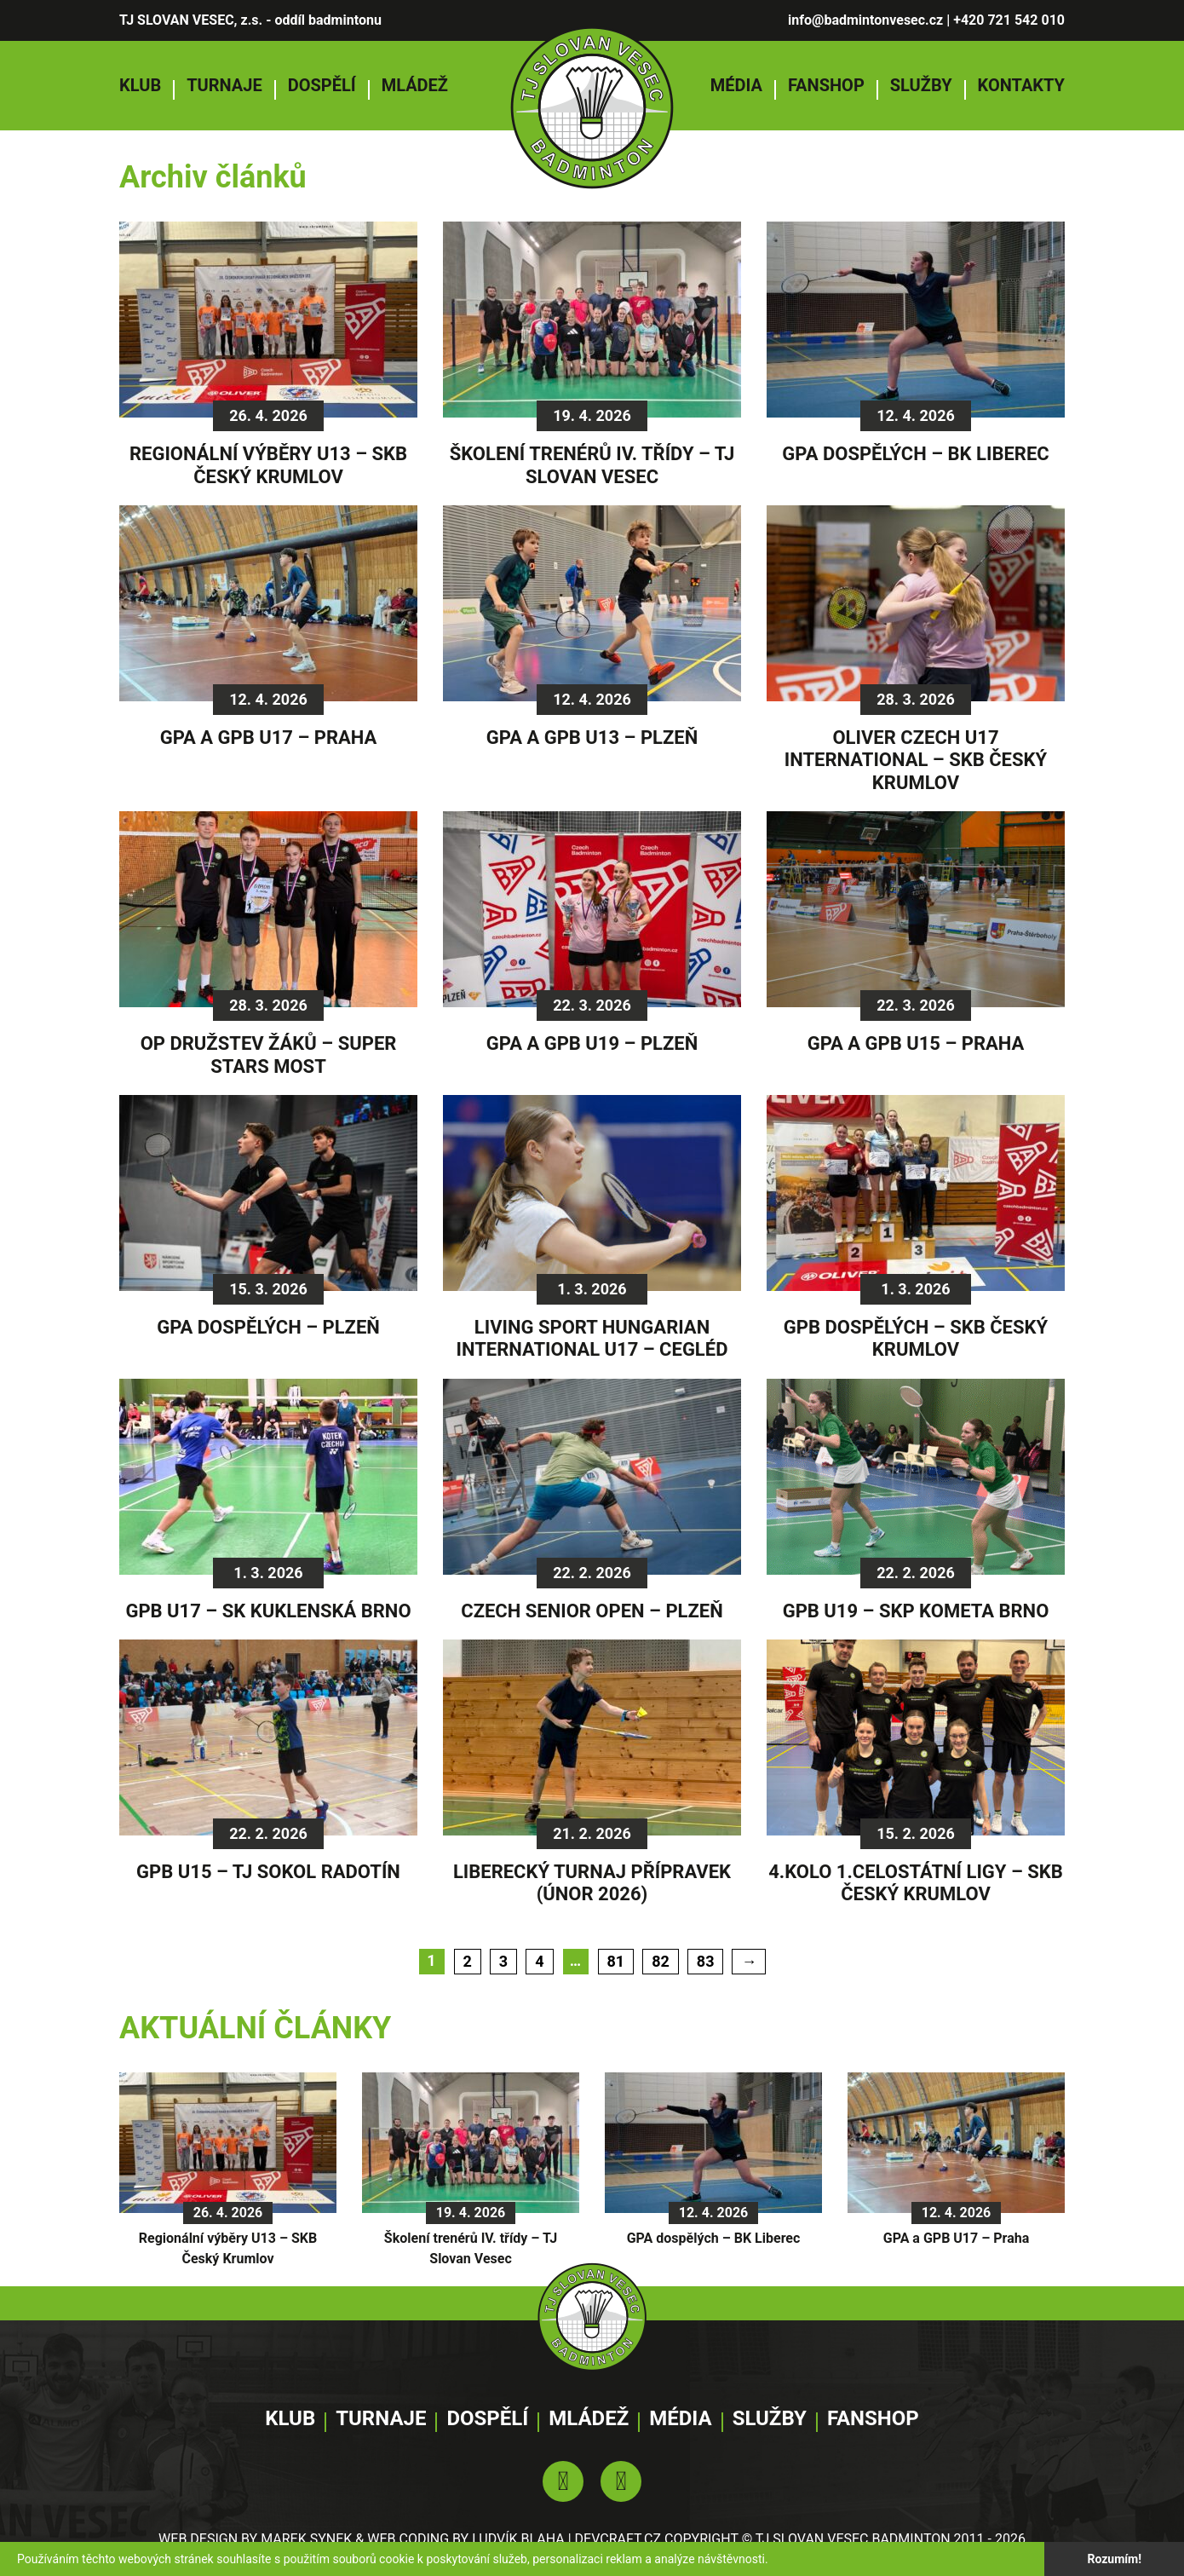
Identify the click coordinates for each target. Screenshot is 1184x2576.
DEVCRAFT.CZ (618, 2539)
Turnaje (224, 85)
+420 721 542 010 (1009, 20)
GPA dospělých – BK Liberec (714, 2238)
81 (616, 1961)
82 (661, 1961)
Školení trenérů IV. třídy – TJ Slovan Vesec (470, 2248)
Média (736, 85)
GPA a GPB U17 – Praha (956, 2238)
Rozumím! (1114, 2559)
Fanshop (826, 85)
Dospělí (322, 85)
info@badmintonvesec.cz (865, 20)
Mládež (415, 85)
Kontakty (1021, 85)
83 (706, 1961)
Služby (921, 85)
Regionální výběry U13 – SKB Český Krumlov (228, 2248)
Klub (140, 85)
